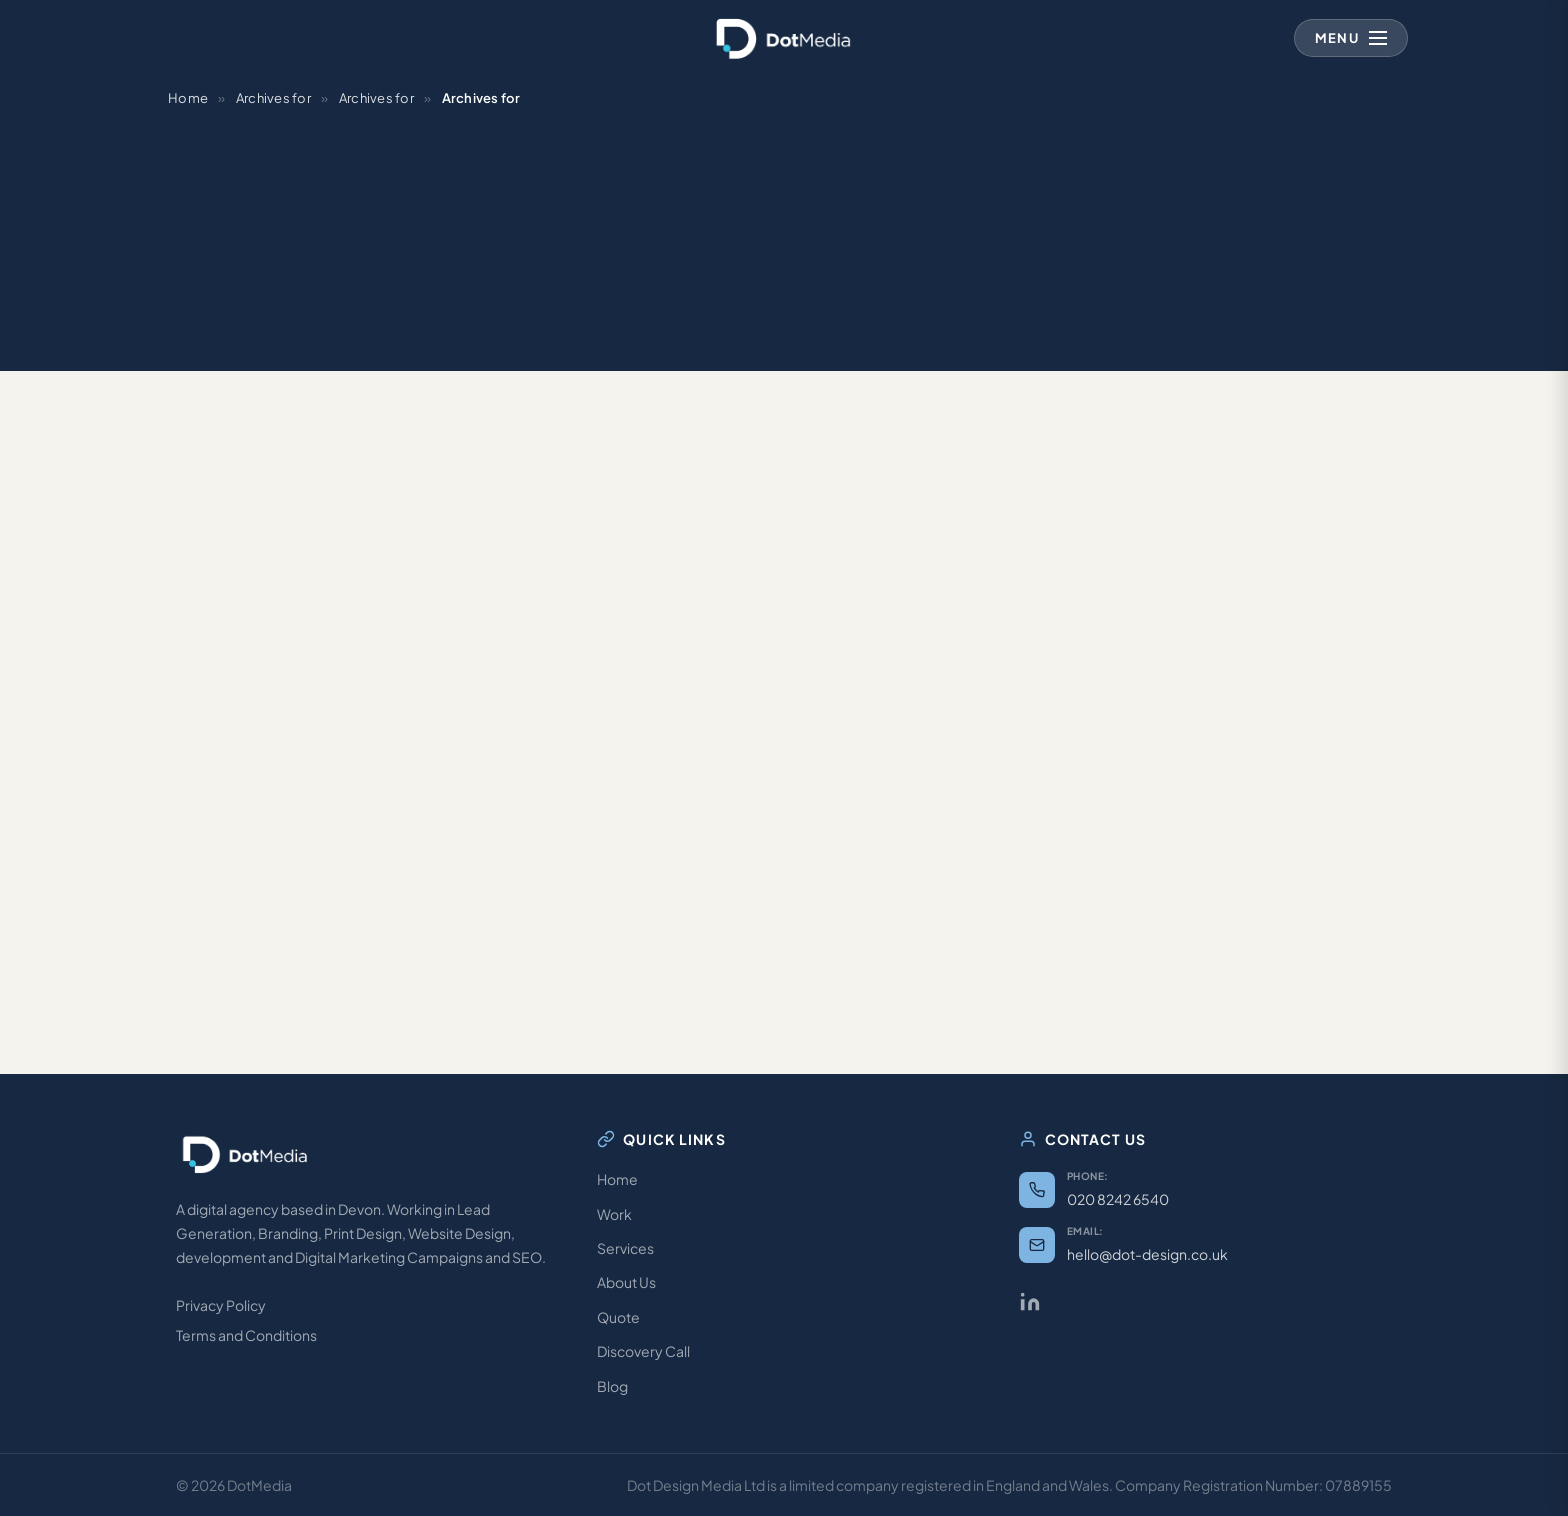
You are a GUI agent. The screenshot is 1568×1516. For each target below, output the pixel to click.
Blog (612, 1386)
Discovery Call (643, 1351)
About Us (626, 1282)
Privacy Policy (221, 1305)
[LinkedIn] (1030, 1302)
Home (188, 98)
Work (614, 1214)
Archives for (273, 98)
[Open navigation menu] (1351, 38)
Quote (618, 1317)
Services (625, 1248)
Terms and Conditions (246, 1335)
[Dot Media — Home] (784, 38)
